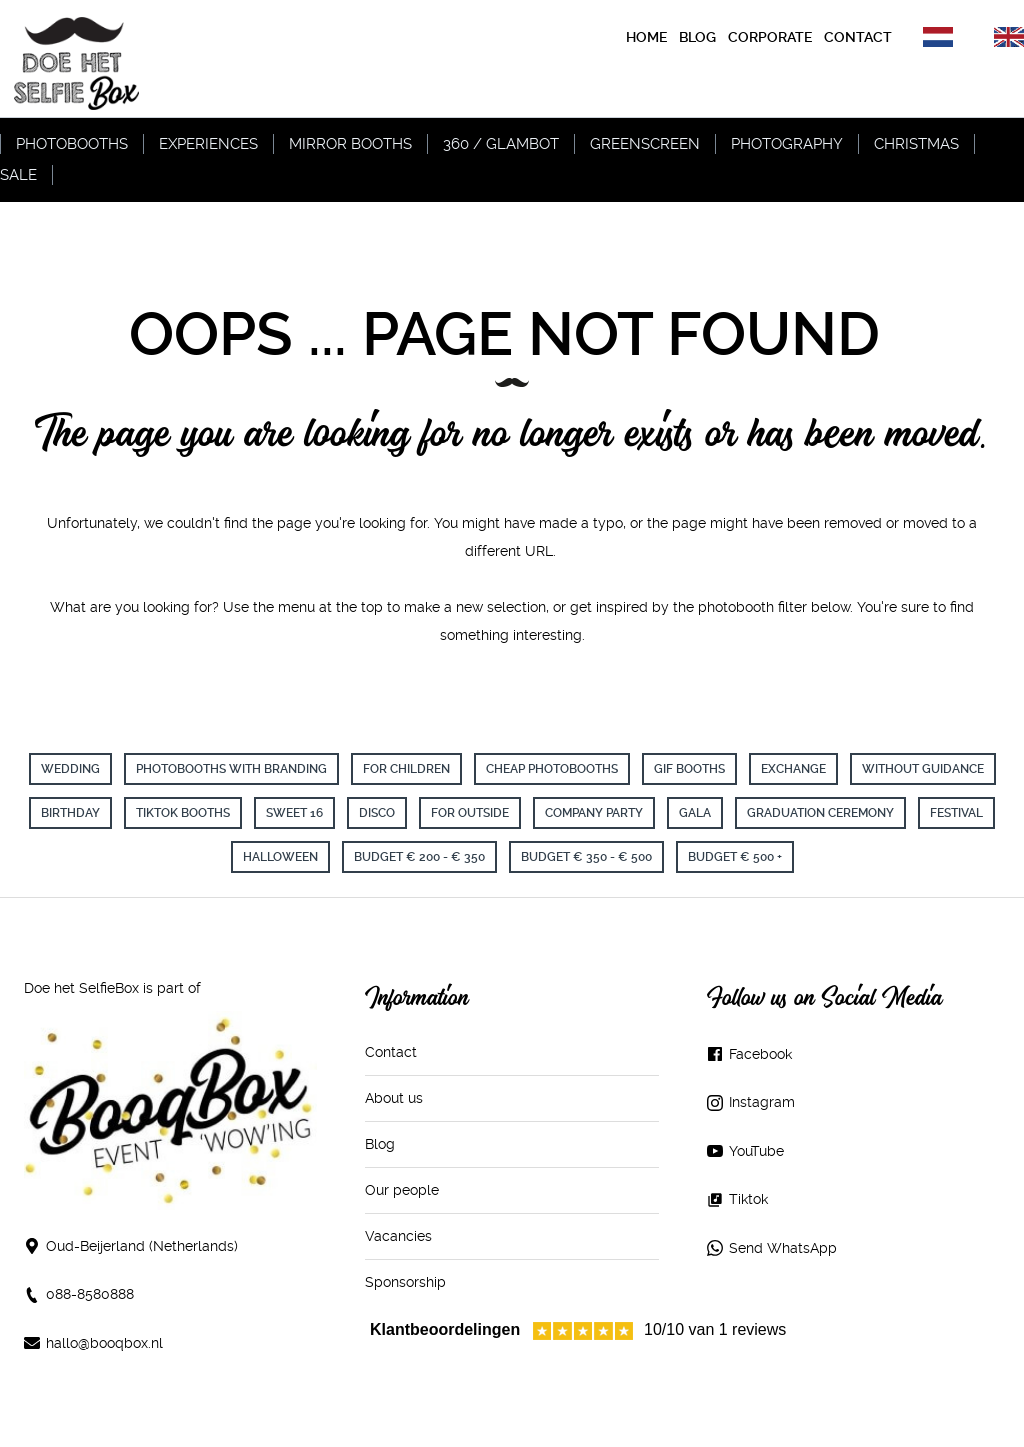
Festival (956, 813)
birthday (70, 813)
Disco (377, 813)
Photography (787, 144)
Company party (594, 813)
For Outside (470, 813)
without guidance (923, 769)
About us (394, 1098)
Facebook (760, 1054)
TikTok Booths (183, 813)
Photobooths (72, 144)
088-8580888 (90, 1294)
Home (646, 37)
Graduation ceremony (820, 813)
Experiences (208, 144)
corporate (770, 37)
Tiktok (748, 1199)
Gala (695, 813)
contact (858, 37)
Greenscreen (645, 144)
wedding (70, 769)
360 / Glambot (501, 144)
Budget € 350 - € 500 (586, 857)
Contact (391, 1052)
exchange (793, 769)
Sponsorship (405, 1282)
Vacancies (398, 1236)
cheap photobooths (552, 769)
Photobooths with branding (231, 769)
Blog (380, 1144)
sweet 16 (294, 813)
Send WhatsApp (783, 1248)
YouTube (756, 1151)
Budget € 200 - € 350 (419, 857)
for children (406, 769)
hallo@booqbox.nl (104, 1343)
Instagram (762, 1102)
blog (697, 37)
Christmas (916, 144)
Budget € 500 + (735, 857)
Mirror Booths (350, 144)
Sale (18, 175)
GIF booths (689, 769)
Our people (402, 1190)
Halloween (280, 857)
